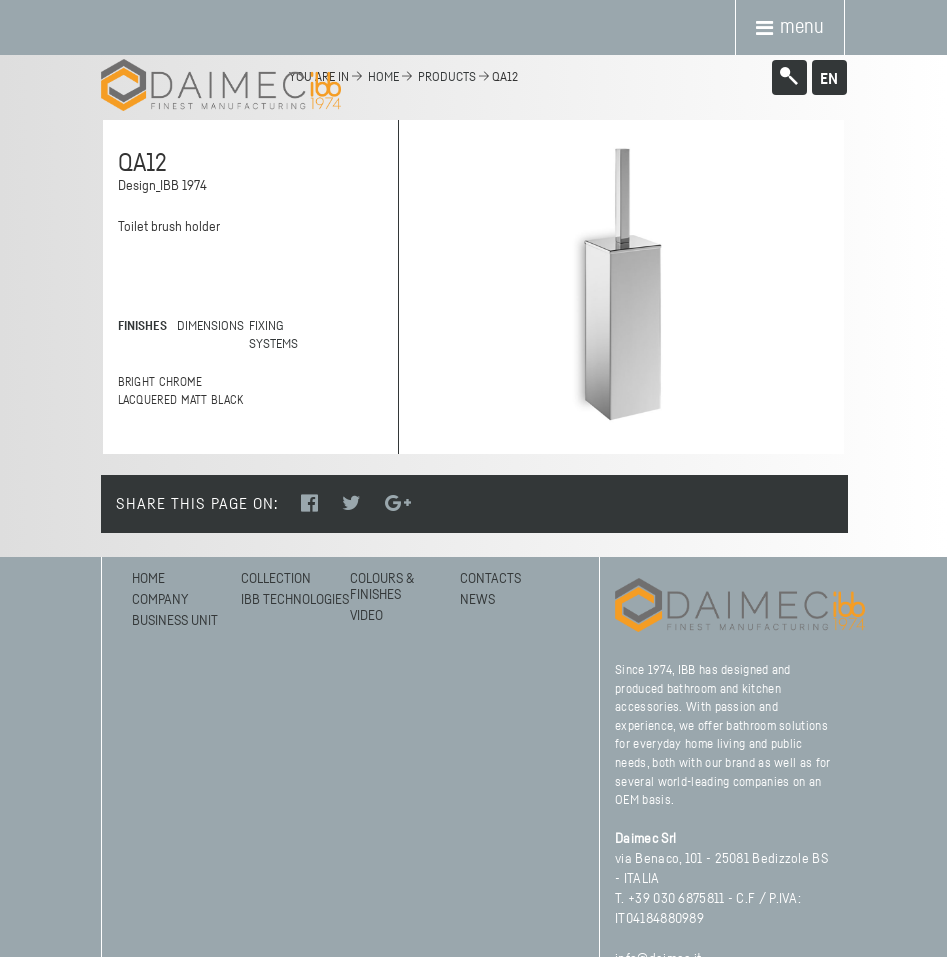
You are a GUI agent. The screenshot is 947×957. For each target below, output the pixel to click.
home (383, 77)
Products (447, 77)
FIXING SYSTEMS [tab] (273, 336)
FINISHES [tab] (142, 326)
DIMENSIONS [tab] (207, 326)
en (829, 79)
